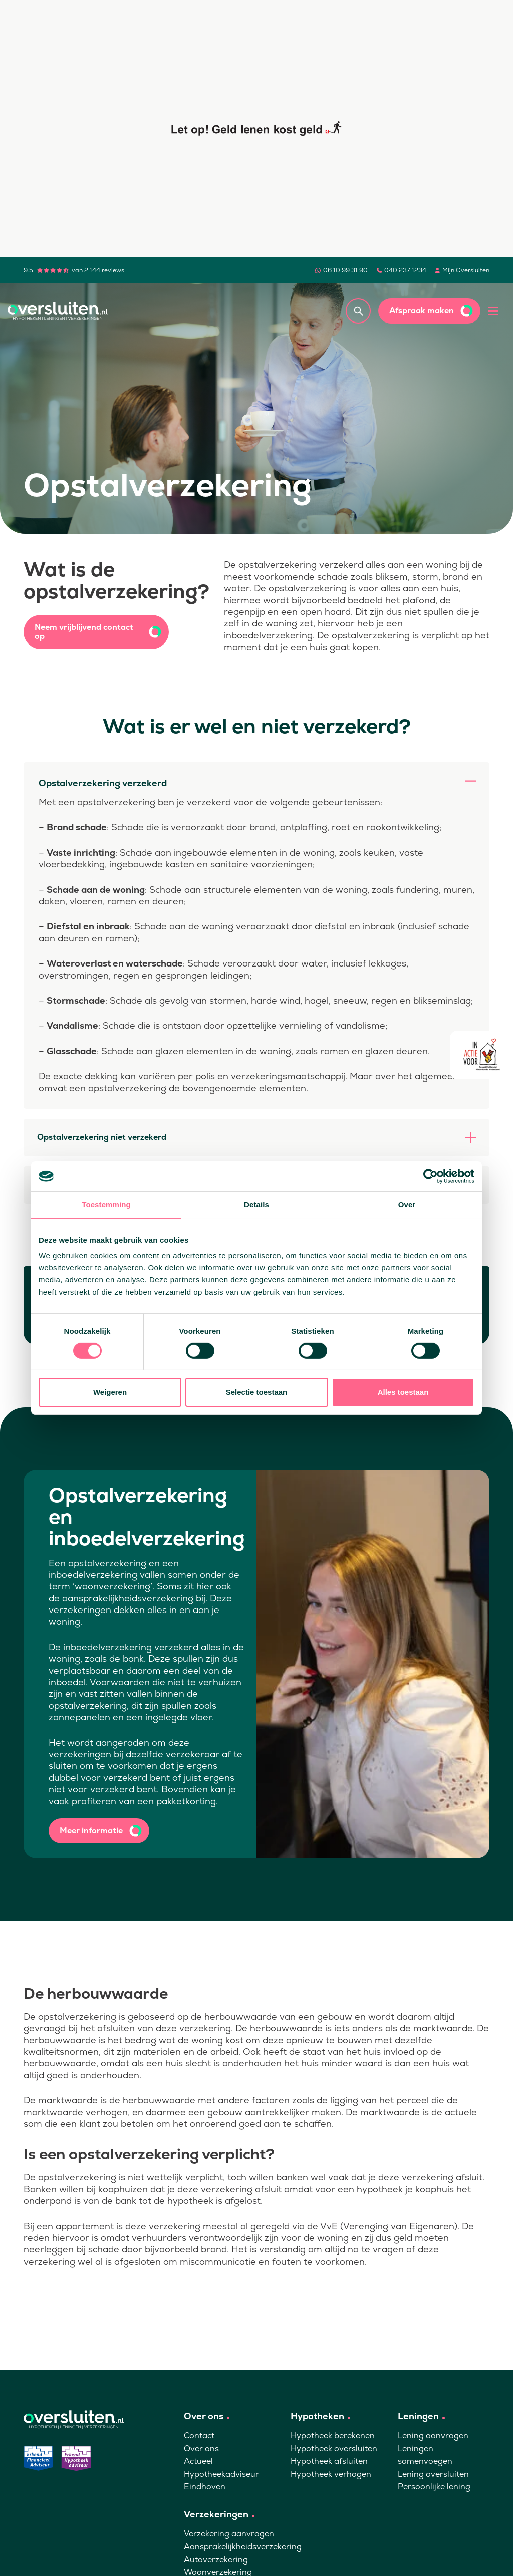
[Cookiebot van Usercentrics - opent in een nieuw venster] (430, 1176)
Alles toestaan (403, 1392)
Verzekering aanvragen (229, 2533)
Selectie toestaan (257, 1392)
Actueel (198, 2461)
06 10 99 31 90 (345, 270)
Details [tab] (256, 1204)
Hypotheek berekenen (333, 2435)
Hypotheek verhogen (331, 2474)
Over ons (201, 2448)
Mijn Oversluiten (465, 270)
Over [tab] (407, 1204)
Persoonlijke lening (434, 2486)
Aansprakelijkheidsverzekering (243, 2546)
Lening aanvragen (433, 2435)
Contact (199, 2435)
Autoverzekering (216, 2559)
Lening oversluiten (433, 2474)
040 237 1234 (405, 270)
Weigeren (110, 1392)
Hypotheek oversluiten (334, 2448)
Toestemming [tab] (106, 1204)
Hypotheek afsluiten (329, 2461)
